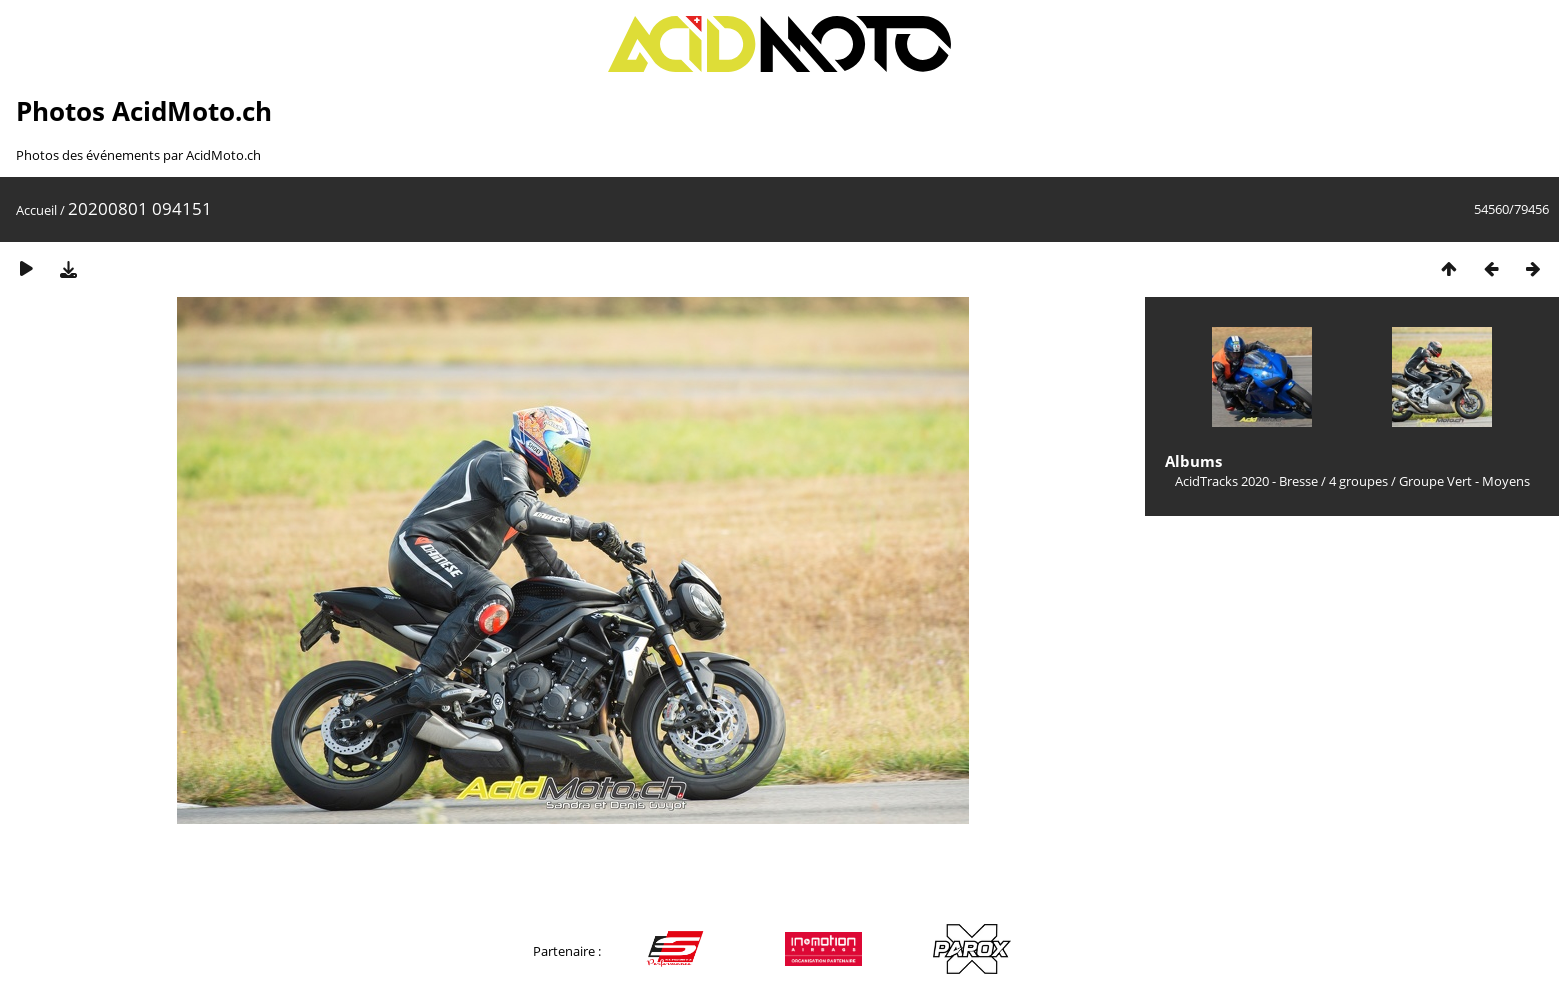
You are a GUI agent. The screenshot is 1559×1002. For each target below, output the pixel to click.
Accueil (36, 210)
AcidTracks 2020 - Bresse (1246, 481)
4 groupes (1358, 481)
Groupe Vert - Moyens (1464, 481)
